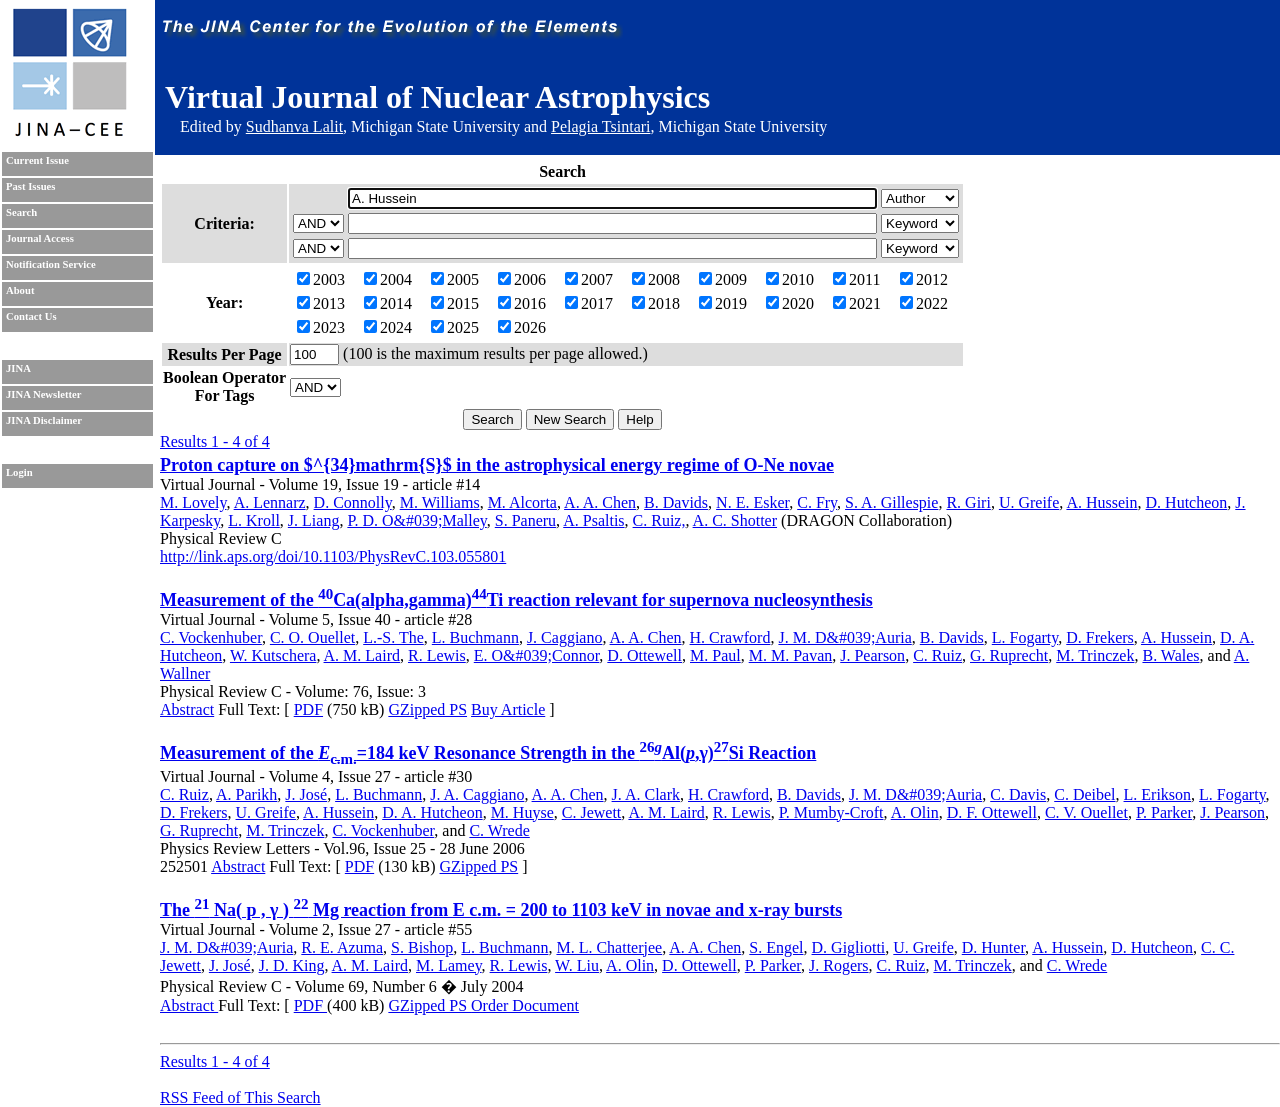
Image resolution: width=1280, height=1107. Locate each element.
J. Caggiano (565, 637)
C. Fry (817, 502)
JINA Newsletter (43, 394)
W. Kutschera (273, 655)
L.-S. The (393, 637)
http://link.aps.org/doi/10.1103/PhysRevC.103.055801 (333, 556)
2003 (321, 279)
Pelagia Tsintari (600, 126)
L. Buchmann (475, 637)
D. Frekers (1100, 637)
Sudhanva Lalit (294, 126)
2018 (656, 303)
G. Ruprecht (1009, 655)
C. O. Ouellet (312, 637)
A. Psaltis (593, 520)
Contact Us (31, 316)
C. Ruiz (937, 655)
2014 (388, 303)
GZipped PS (427, 709)
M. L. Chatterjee (609, 947)
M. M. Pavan (791, 655)
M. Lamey (449, 965)
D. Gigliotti (849, 947)
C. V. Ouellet (1086, 812)
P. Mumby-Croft (831, 812)
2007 (589, 279)
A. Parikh (246, 794)
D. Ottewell (644, 655)
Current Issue (37, 160)
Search (21, 212)
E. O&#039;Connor (537, 655)
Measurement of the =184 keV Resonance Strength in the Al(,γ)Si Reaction (488, 753)
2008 (656, 279)
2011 (856, 279)
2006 (522, 279)
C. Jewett (592, 812)
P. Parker (1164, 812)
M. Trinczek (1095, 655)
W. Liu (577, 965)
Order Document (525, 1005)
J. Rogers (839, 965)
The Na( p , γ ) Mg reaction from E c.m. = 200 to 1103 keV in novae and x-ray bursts (501, 910)
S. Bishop (422, 947)
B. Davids (676, 502)
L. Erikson (1158, 794)
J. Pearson (872, 655)
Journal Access (40, 238)
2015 (455, 303)
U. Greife (1029, 502)
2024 (388, 327)
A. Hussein (1101, 502)
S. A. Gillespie (891, 502)
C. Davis (1018, 794)
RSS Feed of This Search (240, 1097)
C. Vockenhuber (211, 637)
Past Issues (30, 186)
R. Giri (968, 502)
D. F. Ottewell (992, 812)
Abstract (187, 709)
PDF (308, 709)
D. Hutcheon (1187, 502)
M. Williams (440, 502)
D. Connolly (353, 502)
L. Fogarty (1025, 637)
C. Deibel (1084, 794)
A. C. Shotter (735, 520)
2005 (455, 279)
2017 (589, 303)
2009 (723, 279)
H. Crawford (730, 637)
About (20, 290)
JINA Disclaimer (44, 420)
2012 (924, 279)
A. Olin (915, 812)
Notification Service (51, 264)
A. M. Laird (362, 655)
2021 (857, 303)
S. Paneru (525, 520)
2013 (321, 303)
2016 (522, 303)
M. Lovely (193, 502)
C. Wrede (499, 830)
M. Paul (715, 655)
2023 (321, 327)
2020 (790, 303)
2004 (388, 279)
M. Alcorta (522, 502)
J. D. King (292, 965)
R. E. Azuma (342, 947)
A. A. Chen (600, 502)
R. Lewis (437, 655)
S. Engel (776, 947)
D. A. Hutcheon (432, 812)
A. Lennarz (270, 502)
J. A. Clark (646, 794)
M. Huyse (522, 812)
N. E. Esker (752, 502)
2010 (790, 279)
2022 (924, 303)
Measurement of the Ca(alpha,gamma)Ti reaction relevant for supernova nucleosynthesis (516, 600)
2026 (522, 327)
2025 (455, 327)
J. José (306, 794)
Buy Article (508, 709)
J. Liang (314, 520)
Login (19, 472)
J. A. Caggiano (477, 794)
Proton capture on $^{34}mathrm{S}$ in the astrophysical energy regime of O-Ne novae (497, 465)
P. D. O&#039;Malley (416, 520)
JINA (18, 368)
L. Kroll (254, 520)
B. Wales (1170, 655)
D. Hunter (993, 947)
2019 (723, 303)
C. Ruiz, (659, 520)
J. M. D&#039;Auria (844, 637)
